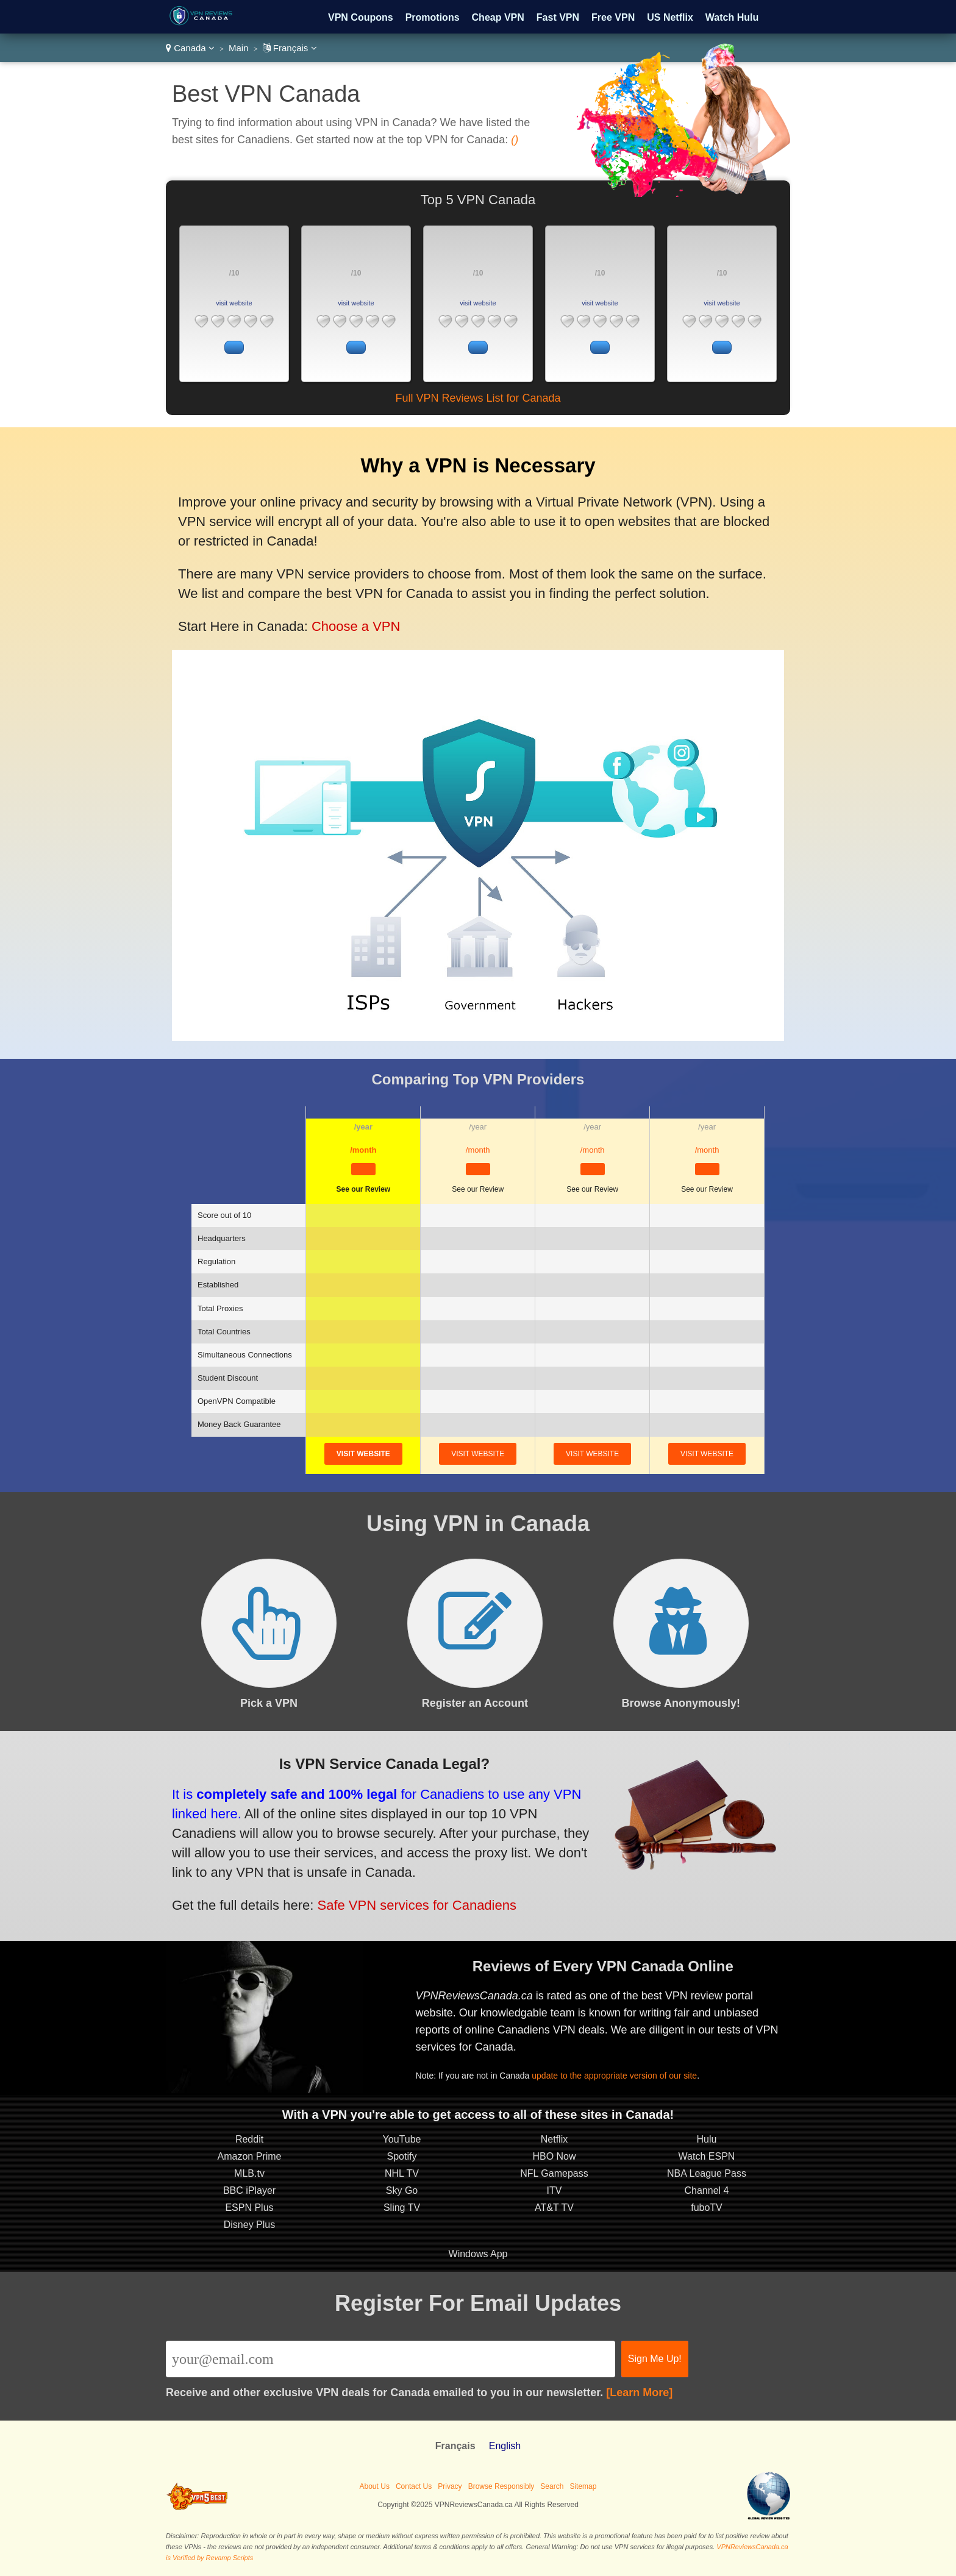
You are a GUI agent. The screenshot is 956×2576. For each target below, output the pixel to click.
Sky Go (402, 2190)
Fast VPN (558, 17)
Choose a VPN (356, 626)
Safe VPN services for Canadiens (416, 1905)
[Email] (390, 2359)
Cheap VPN (498, 17)
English (505, 2446)
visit (363, 1454)
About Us (375, 2486)
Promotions (432, 17)
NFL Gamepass (554, 2173)
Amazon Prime (250, 2156)
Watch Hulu (731, 17)
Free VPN (613, 17)
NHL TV (402, 2173)
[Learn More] (639, 2392)
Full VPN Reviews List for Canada (477, 398)
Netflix (554, 2139)
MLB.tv (249, 2173)
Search (551, 2486)
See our (363, 1189)
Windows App (478, 2254)
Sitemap (582, 2486)
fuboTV (706, 2207)
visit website (234, 303)
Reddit (249, 2139)
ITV (554, 2190)
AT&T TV (554, 2207)
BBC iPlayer (249, 2190)
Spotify (402, 2156)
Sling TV (401, 2207)
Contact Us (414, 2486)
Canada (190, 48)
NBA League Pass (706, 2173)
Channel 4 (707, 2190)
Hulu (707, 2139)
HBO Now (554, 2156)
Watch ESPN (707, 2156)
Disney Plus (249, 2224)
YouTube (402, 2139)
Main (239, 48)
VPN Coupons (360, 17)
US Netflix (670, 17)
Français (290, 48)
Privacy (450, 2486)
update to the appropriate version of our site (614, 2075)
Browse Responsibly (501, 2486)
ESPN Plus (249, 2207)
